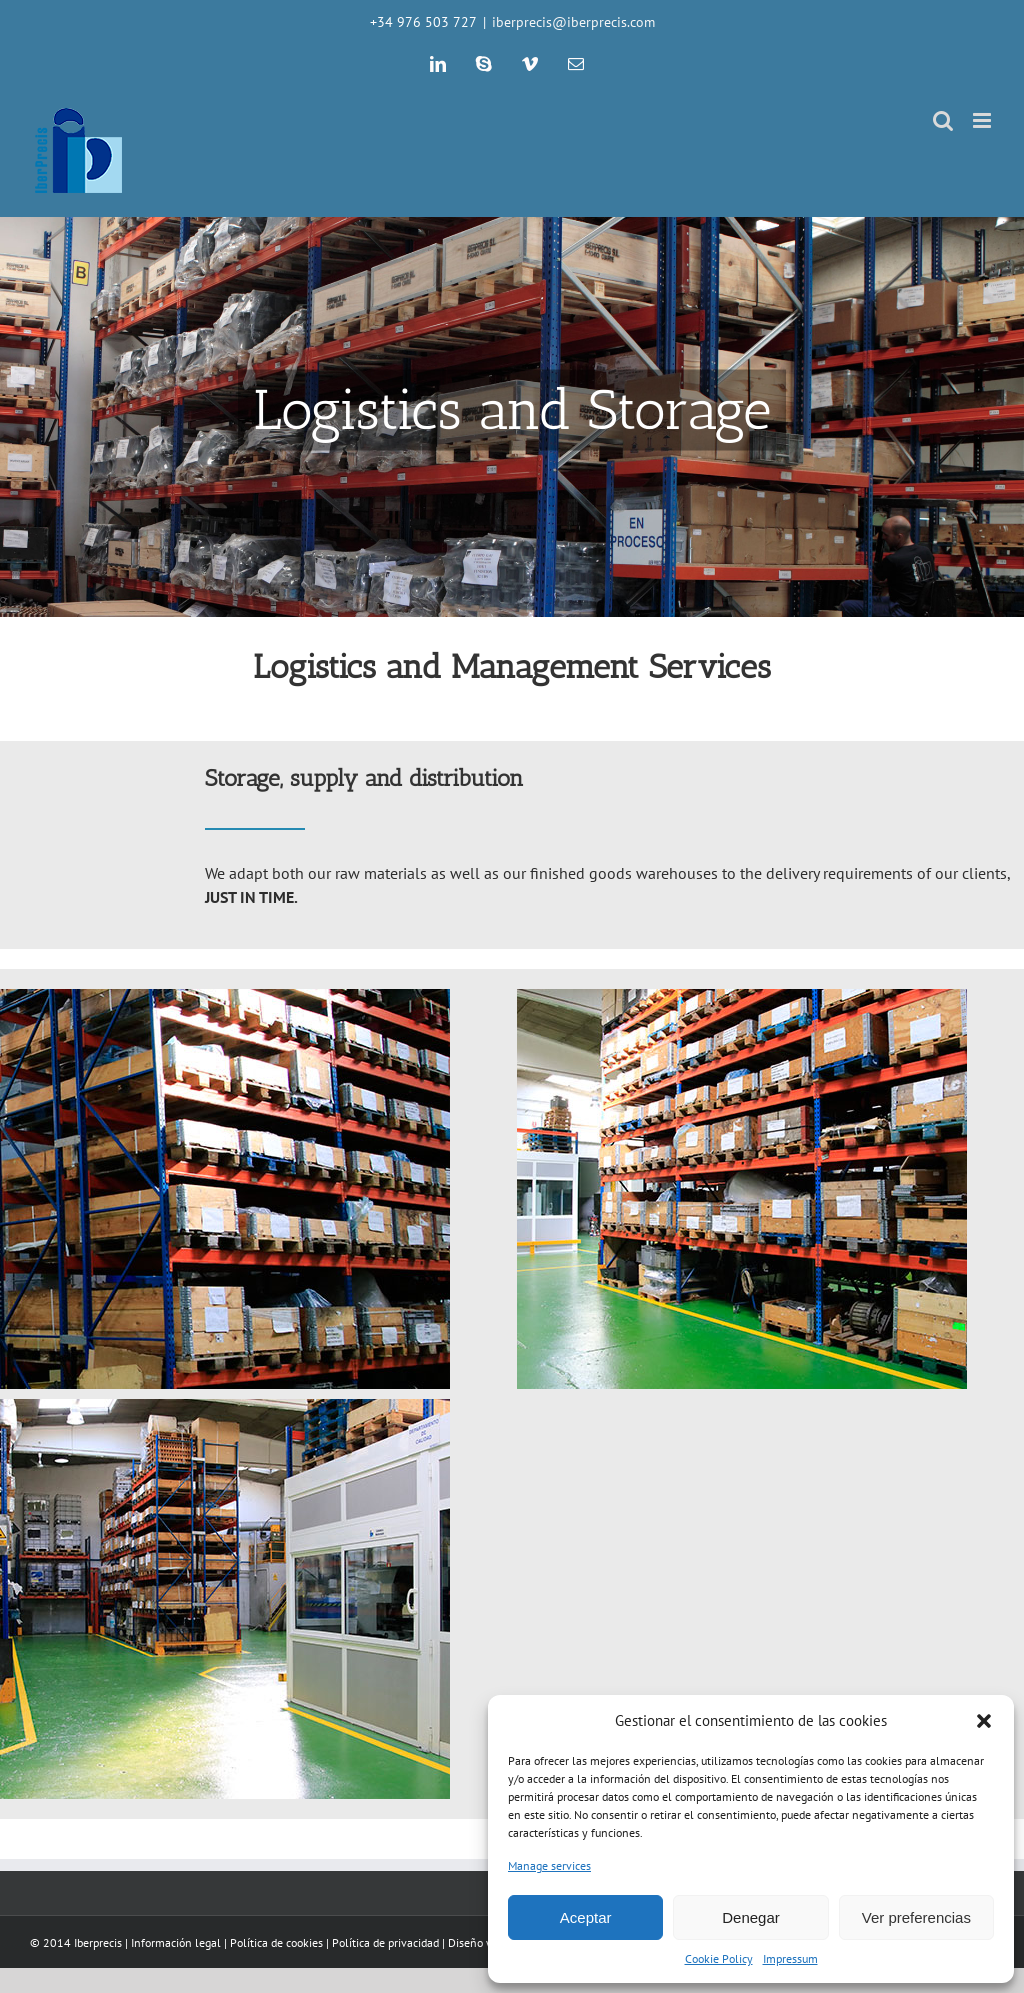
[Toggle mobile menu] (983, 120)
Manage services (549, 1865)
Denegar (751, 1917)
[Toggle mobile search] (943, 120)
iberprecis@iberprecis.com (573, 22)
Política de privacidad (385, 1942)
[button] (984, 1721)
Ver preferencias (916, 1917)
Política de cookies (276, 1942)
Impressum (790, 1958)
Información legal (176, 1942)
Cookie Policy (719, 1958)
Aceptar (586, 1917)
